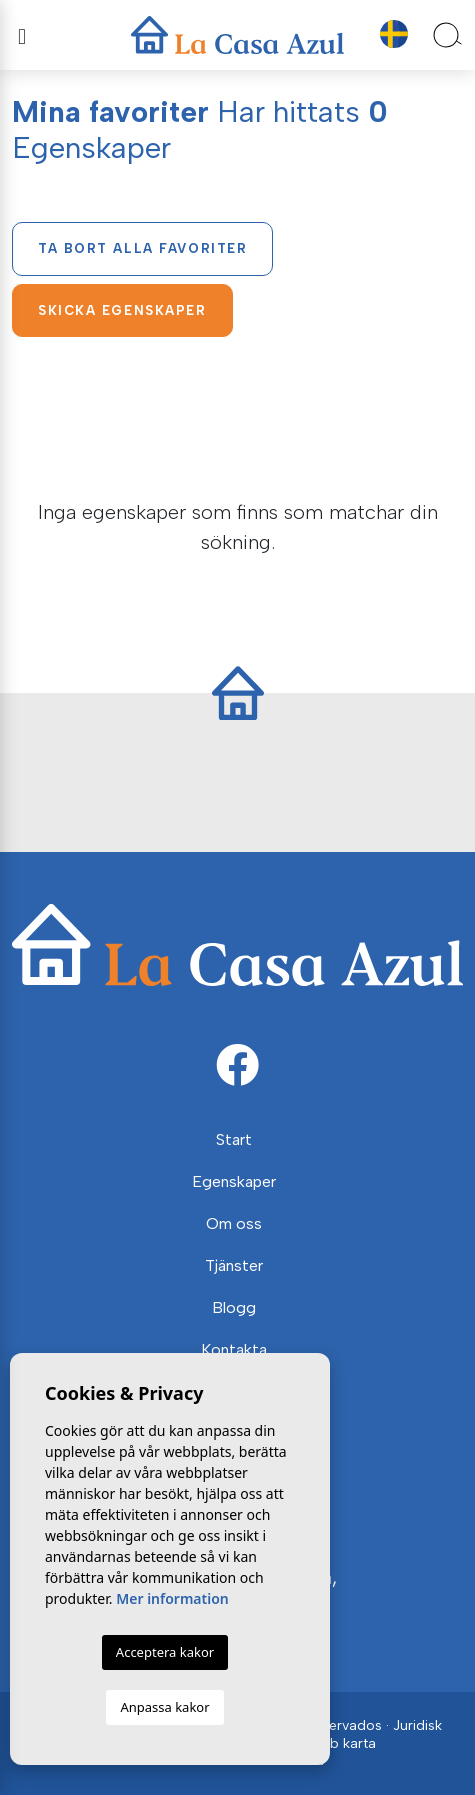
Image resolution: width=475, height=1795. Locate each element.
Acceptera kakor (165, 1652)
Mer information (172, 1598)
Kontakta (234, 1349)
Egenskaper (234, 1181)
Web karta (342, 1743)
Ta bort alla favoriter (142, 248)
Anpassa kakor (164, 1707)
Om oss (234, 1223)
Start (234, 1139)
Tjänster (234, 1265)
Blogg (234, 1307)
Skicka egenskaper (122, 310)
